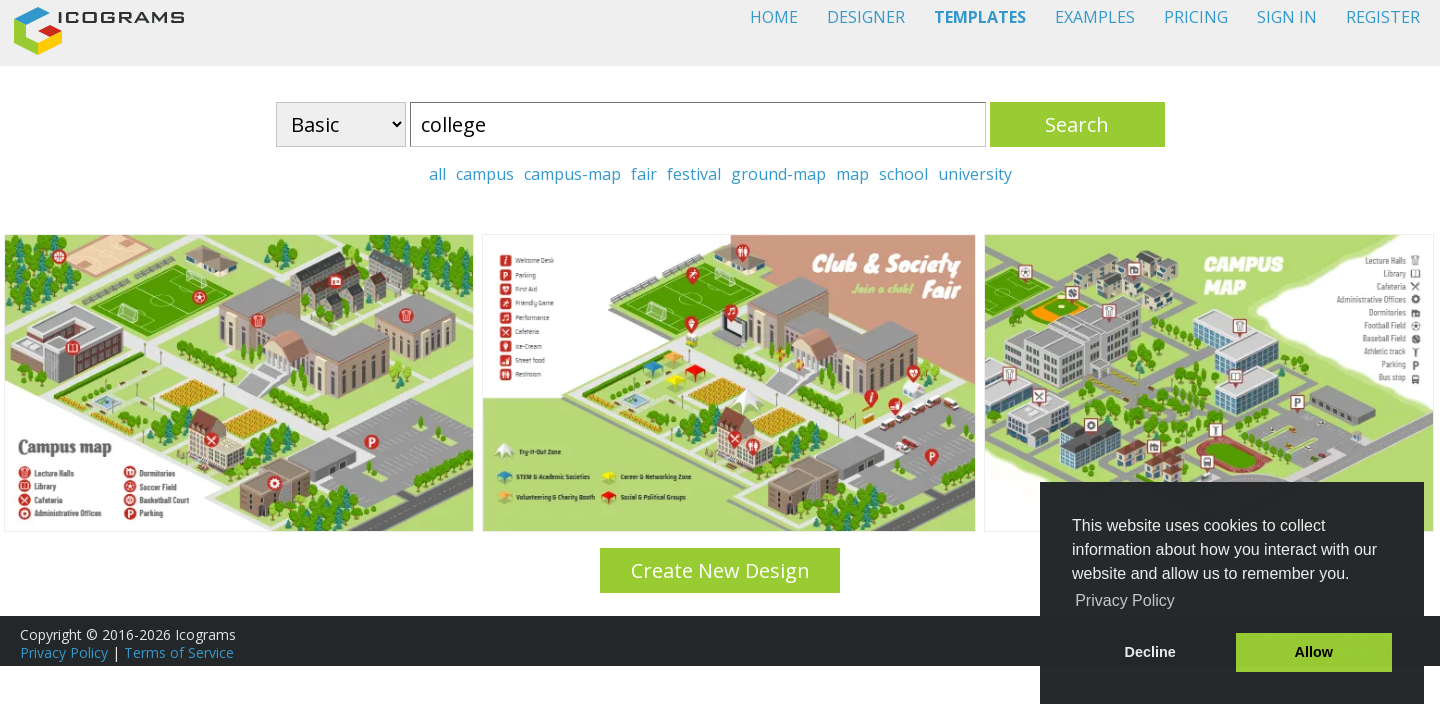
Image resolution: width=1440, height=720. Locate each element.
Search (1077, 124)
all (437, 174)
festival (694, 174)
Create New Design (720, 570)
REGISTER (1383, 17)
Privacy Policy (64, 652)
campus (485, 174)
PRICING (1196, 17)
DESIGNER (866, 17)
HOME (774, 17)
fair (644, 174)
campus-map (572, 174)
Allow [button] (1314, 652)
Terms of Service (179, 652)
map (852, 174)
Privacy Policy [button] (1125, 600)
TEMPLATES (980, 17)
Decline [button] (1150, 652)
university (975, 174)
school (903, 174)
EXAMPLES (1095, 17)
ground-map (778, 174)
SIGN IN (1287, 17)
